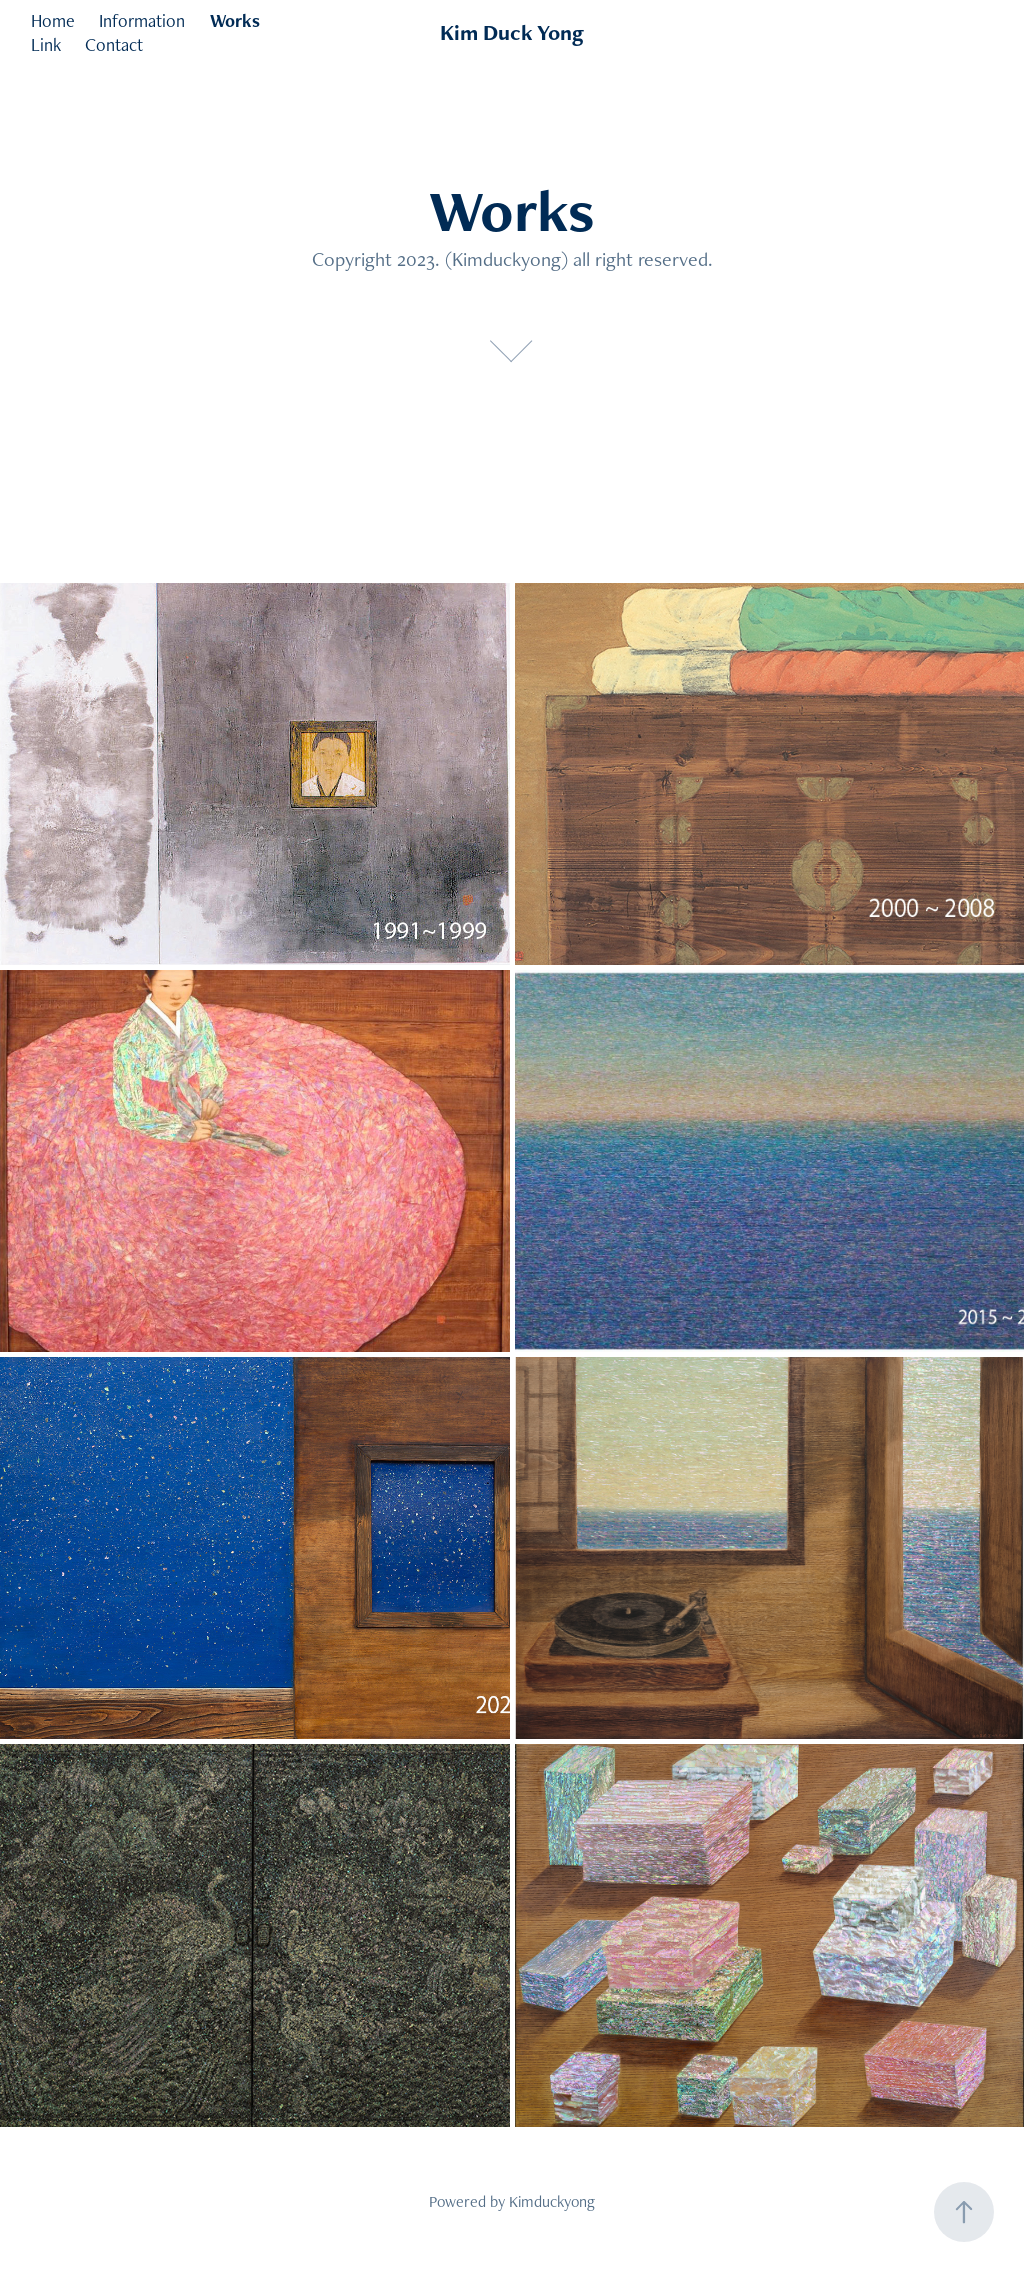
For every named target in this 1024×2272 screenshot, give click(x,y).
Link (46, 44)
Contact (114, 44)
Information (142, 20)
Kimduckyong (552, 2201)
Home (53, 20)
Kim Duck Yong (512, 32)
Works (235, 20)
